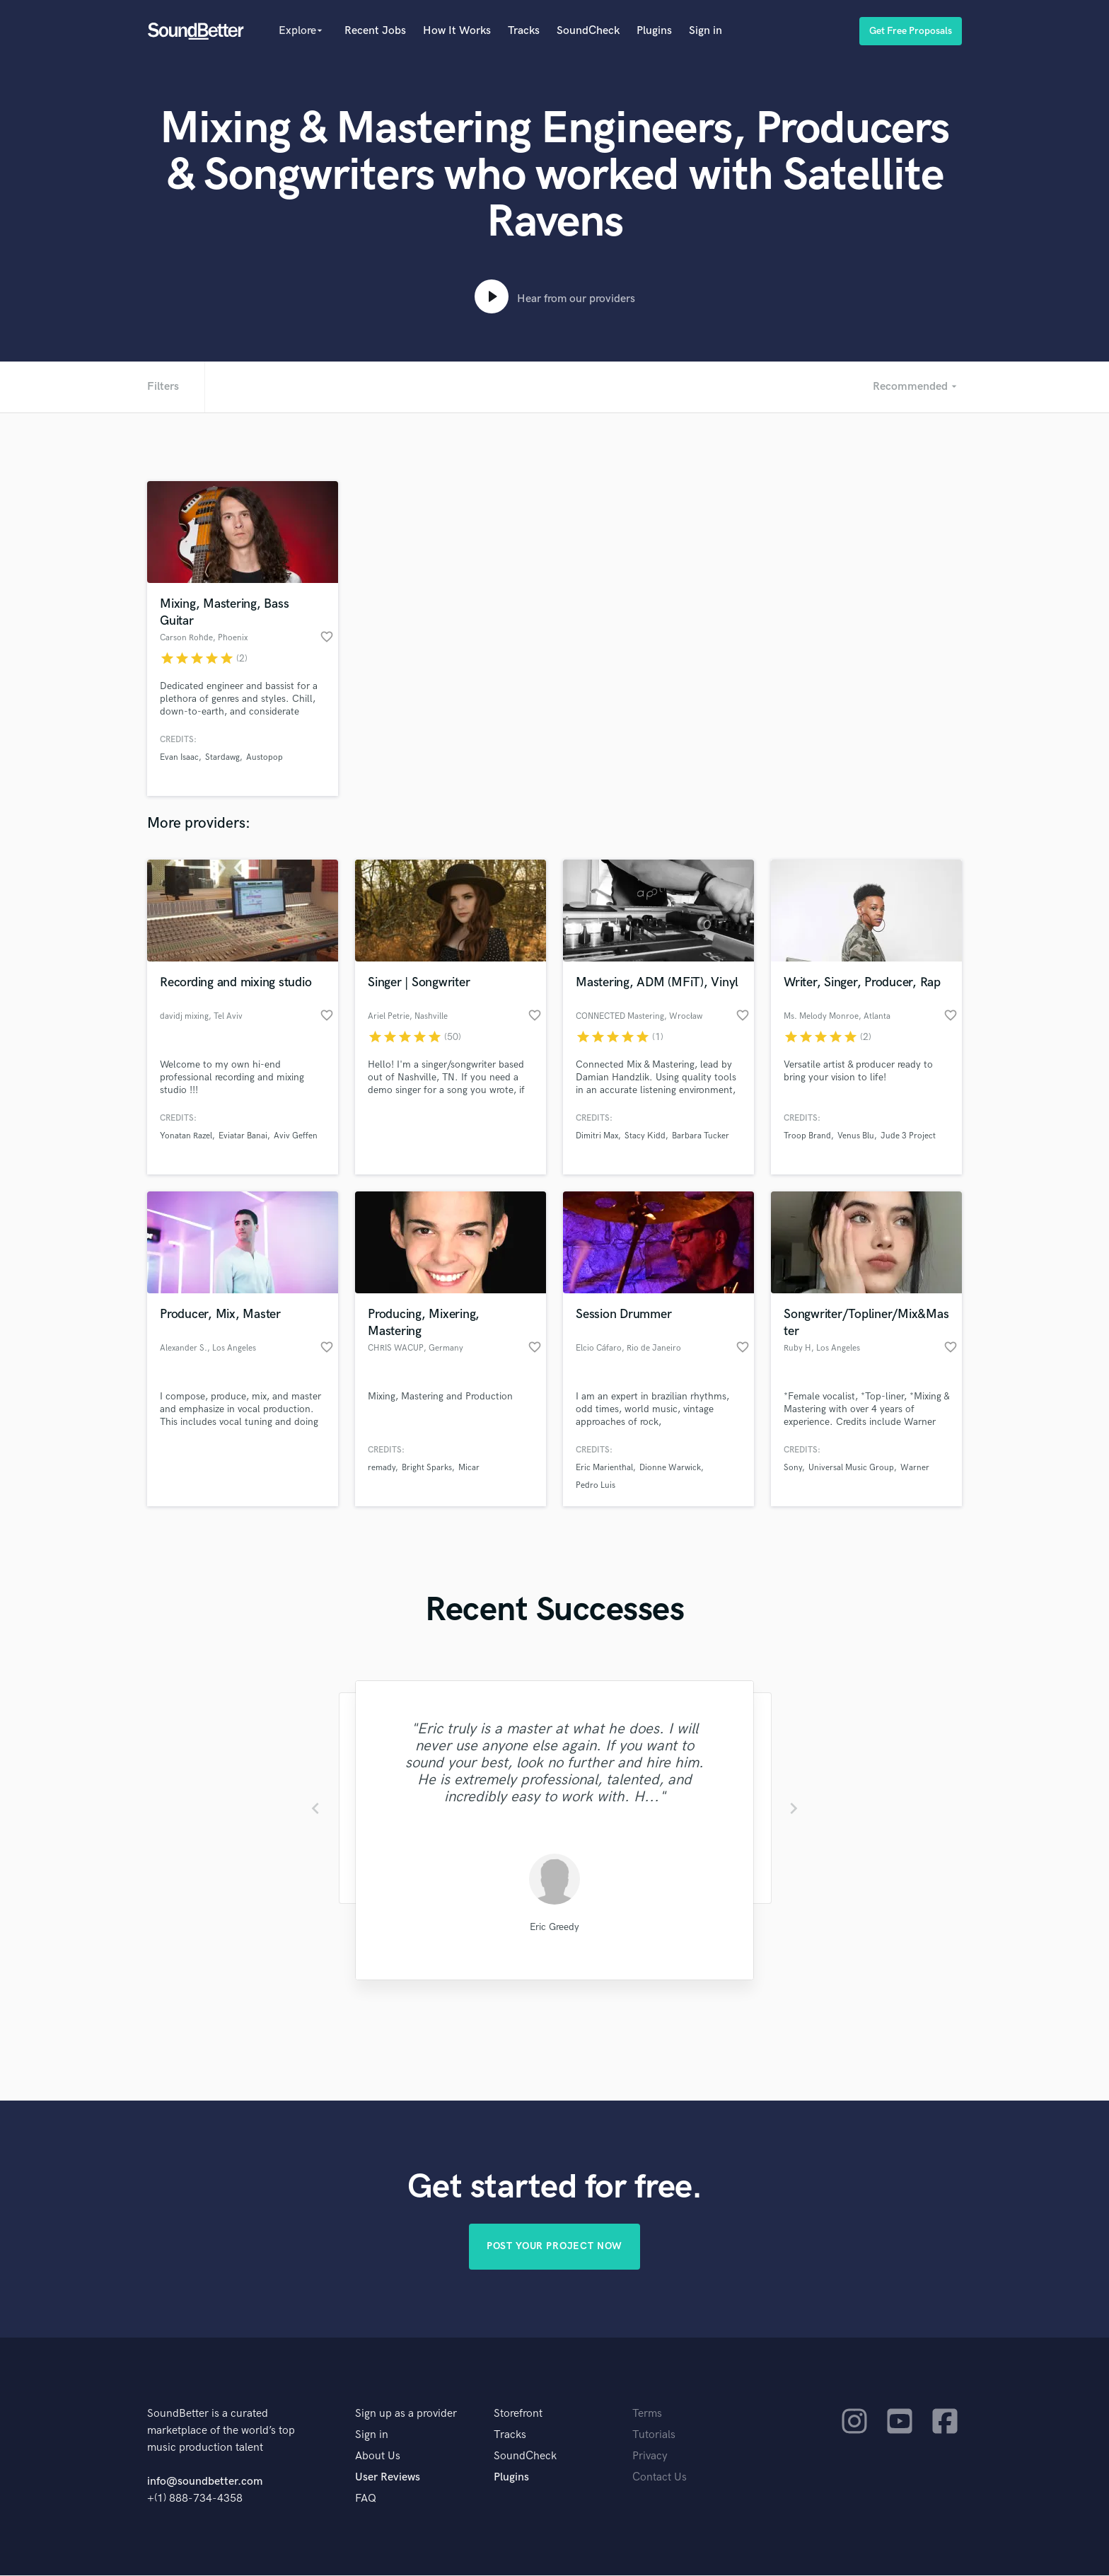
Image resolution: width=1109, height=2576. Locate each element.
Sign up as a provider (406, 2414)
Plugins (654, 30)
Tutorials (653, 2435)
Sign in (705, 30)
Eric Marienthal (604, 1467)
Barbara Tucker (700, 1136)
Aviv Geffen (296, 1136)
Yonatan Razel (186, 1136)
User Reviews (387, 2478)
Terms (647, 2414)
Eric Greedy (554, 1927)
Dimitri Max (597, 1136)
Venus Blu (855, 1136)
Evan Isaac (179, 757)
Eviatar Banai (243, 1136)
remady (381, 1467)
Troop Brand (807, 1136)
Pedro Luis (595, 1485)
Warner (914, 1467)
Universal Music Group (851, 1467)
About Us (377, 2457)
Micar (469, 1467)
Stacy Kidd (645, 1136)
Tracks (524, 30)
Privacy (650, 2457)
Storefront (518, 2414)
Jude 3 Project (908, 1136)
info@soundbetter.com (204, 2482)
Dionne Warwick (670, 1467)
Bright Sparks (427, 1467)
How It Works (457, 30)
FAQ (365, 2499)
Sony (793, 1467)
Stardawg (222, 757)
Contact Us (659, 2478)
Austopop (264, 757)
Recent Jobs (375, 30)
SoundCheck (588, 30)
